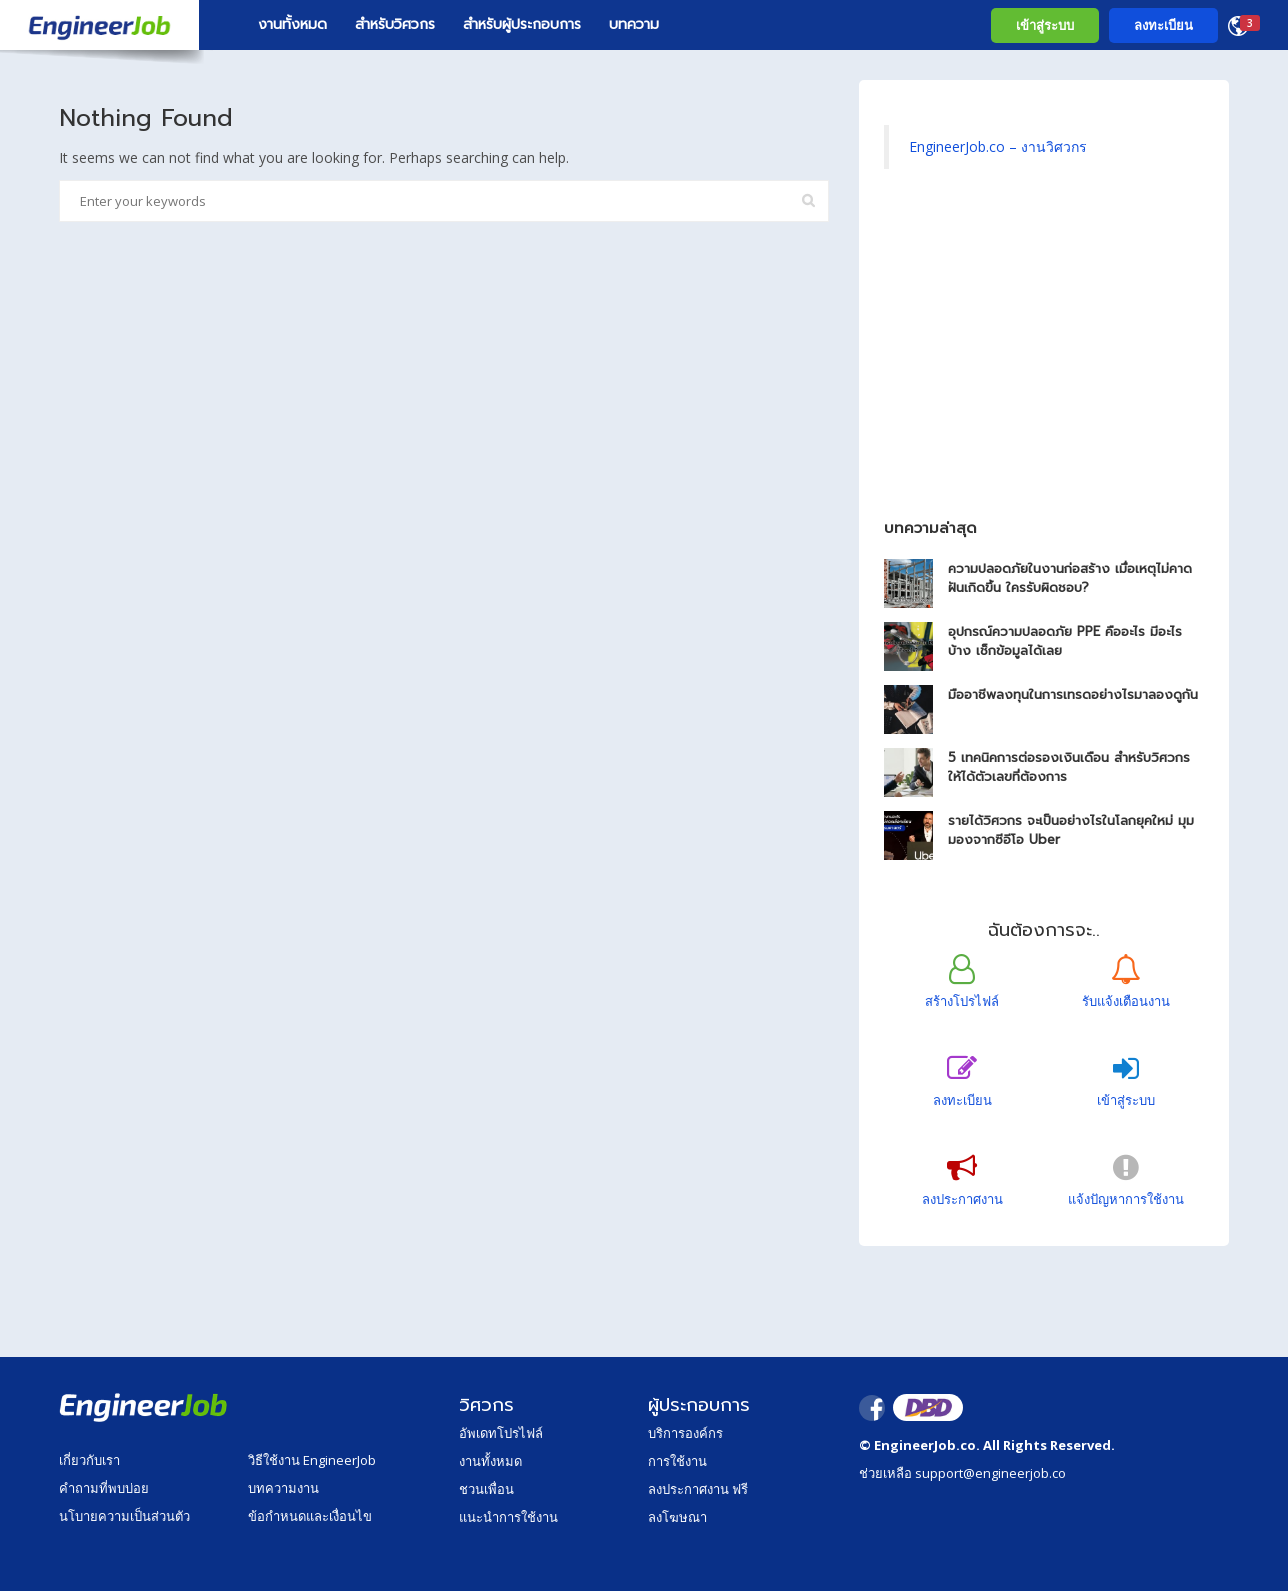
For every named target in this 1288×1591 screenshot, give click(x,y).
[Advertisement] (1044, 354)
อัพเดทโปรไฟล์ (501, 1433)
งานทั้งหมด (292, 24)
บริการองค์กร (685, 1433)
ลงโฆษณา (677, 1517)
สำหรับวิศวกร (395, 24)
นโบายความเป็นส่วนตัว (124, 1516)
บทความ (634, 24)
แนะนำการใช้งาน (508, 1517)
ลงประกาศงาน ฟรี (698, 1489)
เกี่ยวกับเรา (89, 1460)
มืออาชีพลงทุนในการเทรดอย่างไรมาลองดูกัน (1073, 694)
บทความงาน (283, 1488)
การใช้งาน (677, 1461)
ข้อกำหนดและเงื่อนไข (310, 1516)
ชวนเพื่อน (486, 1489)
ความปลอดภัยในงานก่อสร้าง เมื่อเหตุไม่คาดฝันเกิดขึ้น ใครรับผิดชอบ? (1070, 578)
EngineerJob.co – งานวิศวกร (998, 146)
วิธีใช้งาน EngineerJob (312, 1460)
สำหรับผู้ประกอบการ (522, 24)
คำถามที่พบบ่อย (104, 1488)
